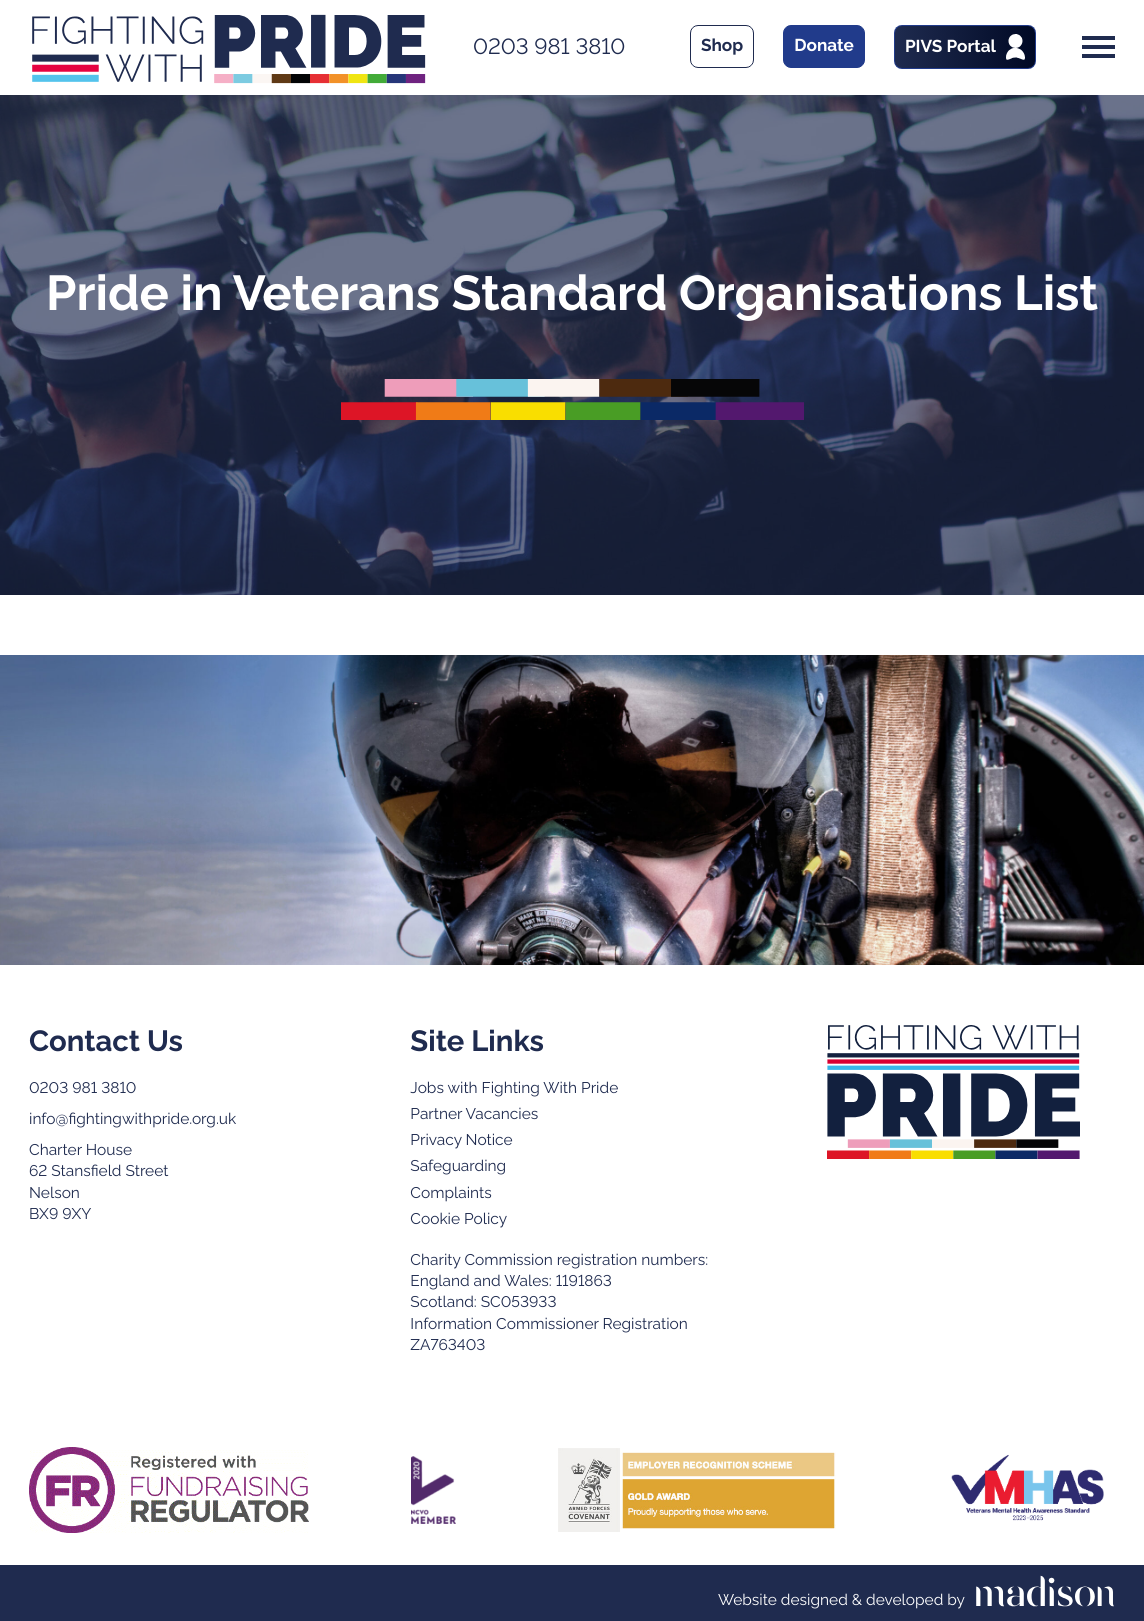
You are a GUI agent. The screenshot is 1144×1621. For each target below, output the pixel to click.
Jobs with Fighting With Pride (514, 1087)
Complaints (450, 1192)
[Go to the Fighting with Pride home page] (953, 1092)
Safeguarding (458, 1165)
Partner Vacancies (474, 1113)
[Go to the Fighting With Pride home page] (228, 47)
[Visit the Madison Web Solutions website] (916, 1593)
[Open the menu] (1098, 47)
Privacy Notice (461, 1139)
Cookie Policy (458, 1218)
